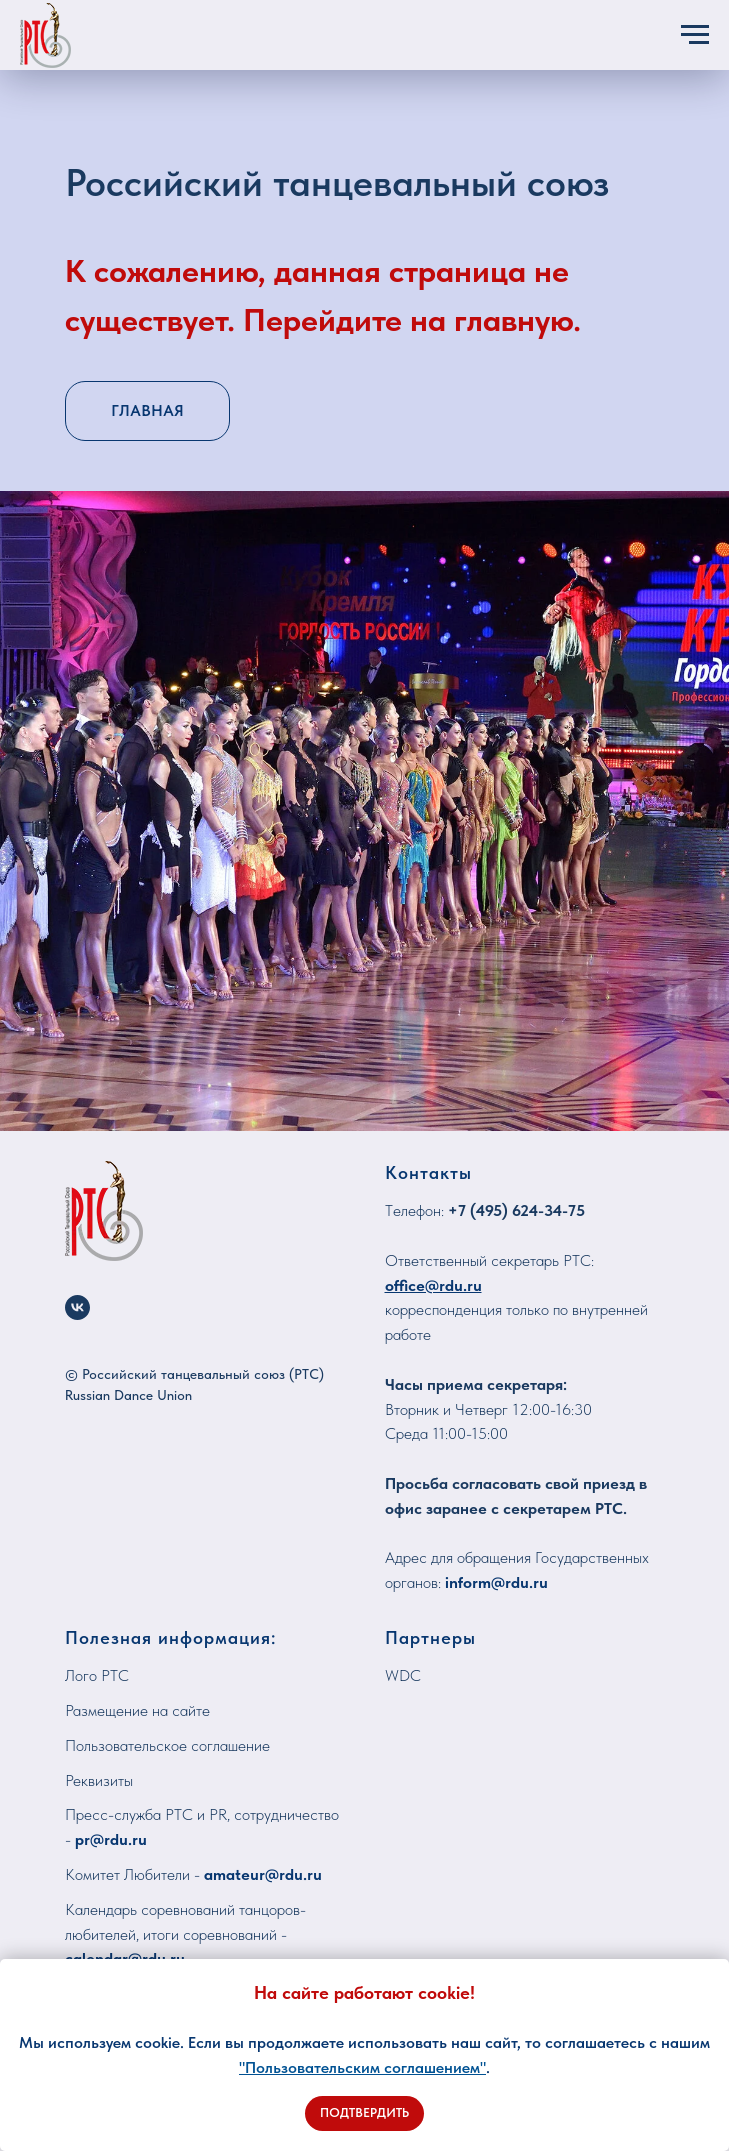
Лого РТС (97, 1675)
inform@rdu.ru (496, 1582)
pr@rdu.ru (111, 1839)
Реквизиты (99, 1780)
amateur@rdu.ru (263, 1874)
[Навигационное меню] (695, 35)
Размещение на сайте (137, 1710)
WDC (403, 1675)
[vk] (77, 1307)
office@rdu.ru (433, 1285)
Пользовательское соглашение (167, 1745)
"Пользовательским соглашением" (362, 2067)
